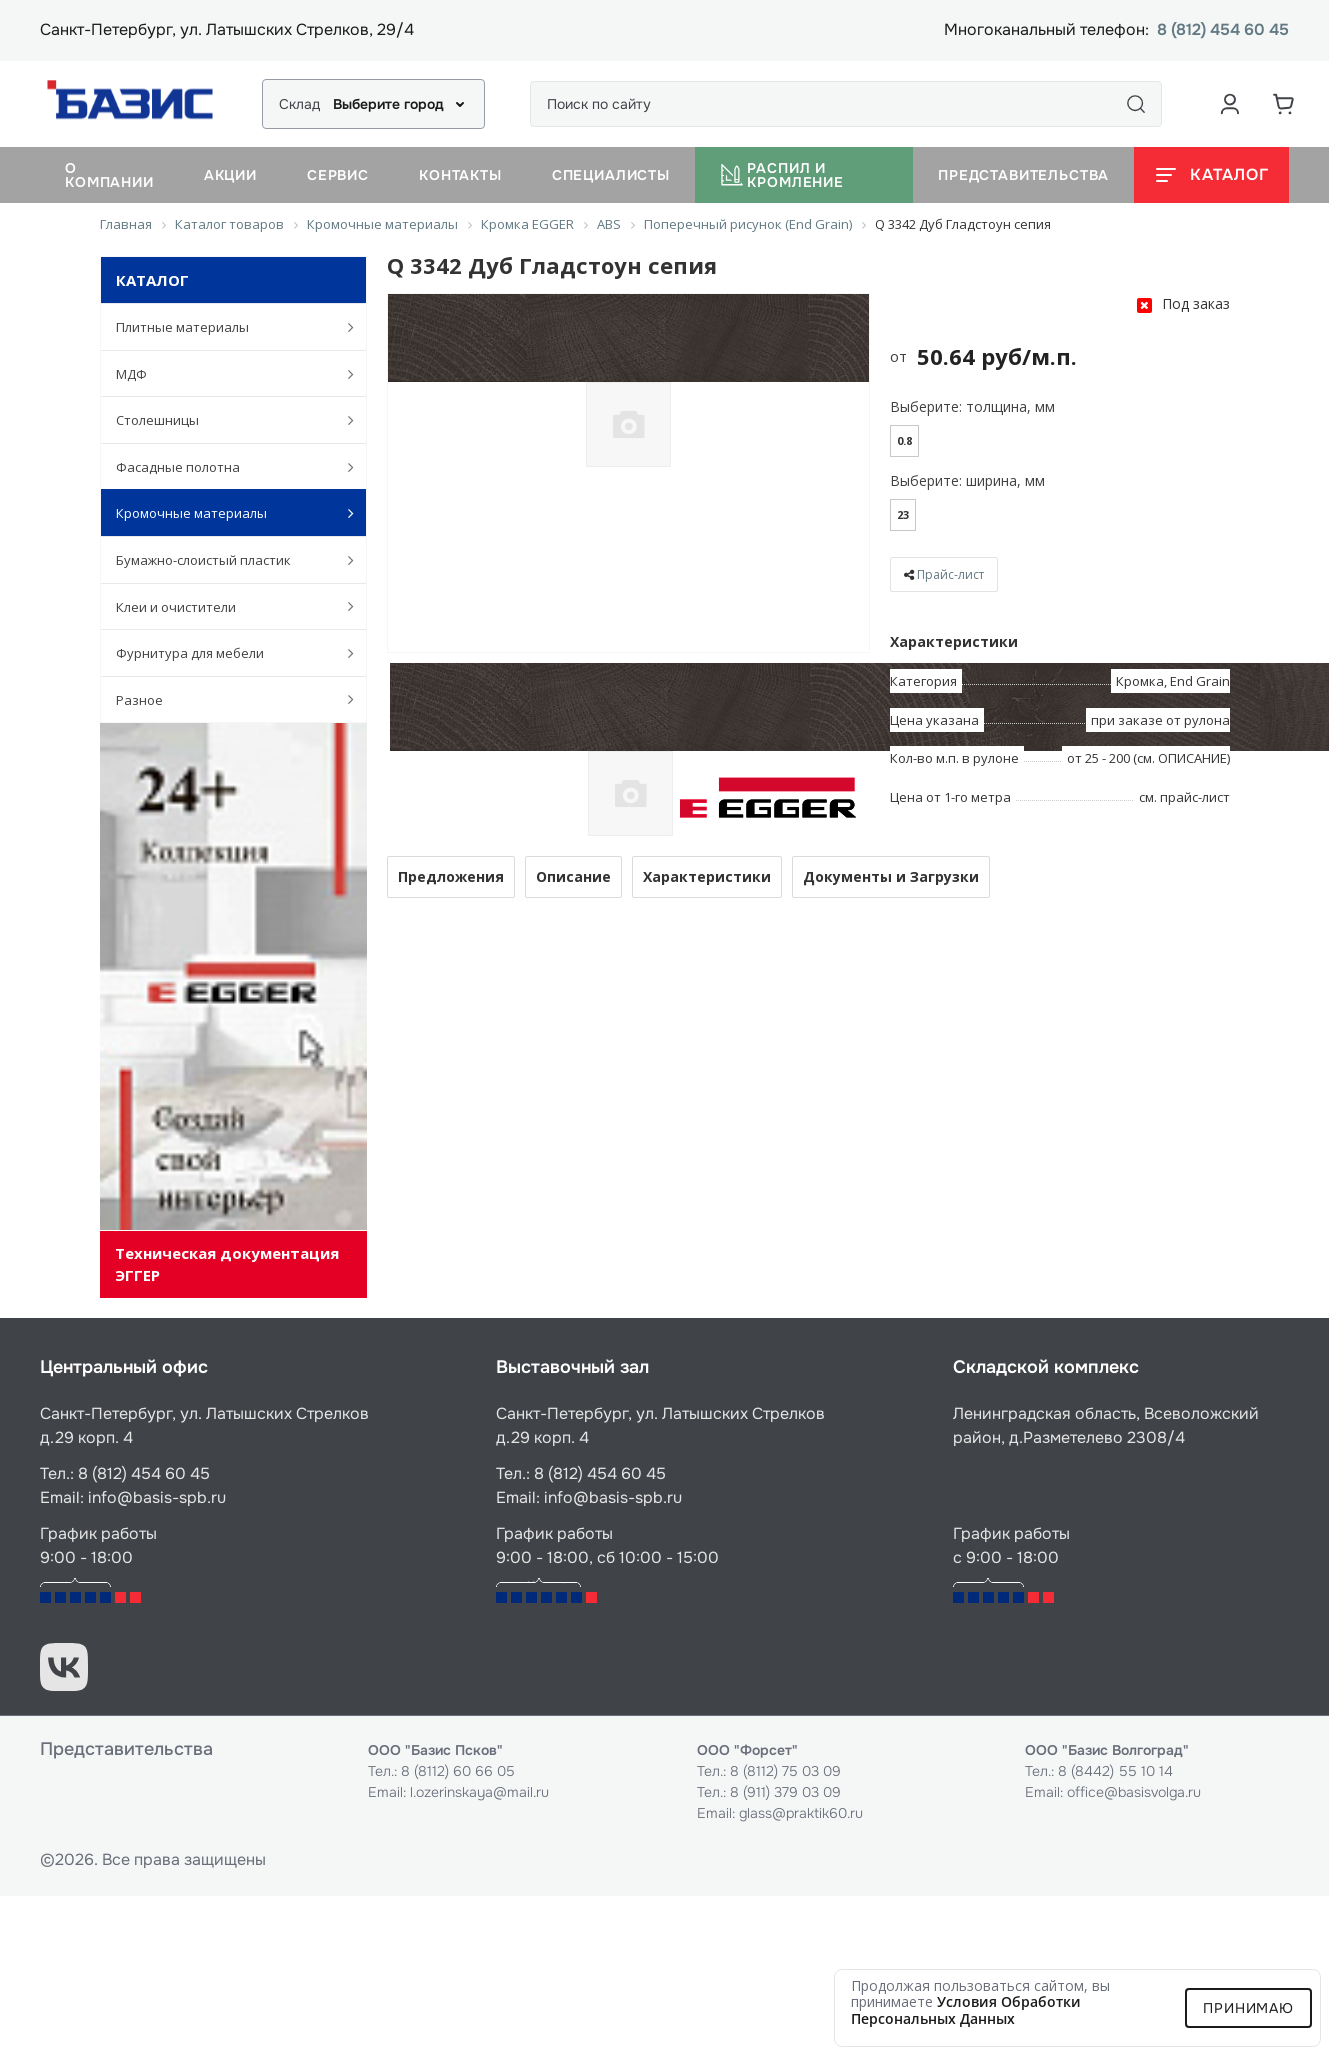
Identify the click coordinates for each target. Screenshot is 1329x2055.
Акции (230, 175)
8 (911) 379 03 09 (785, 1792)
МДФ (225, 374)
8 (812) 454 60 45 (1223, 30)
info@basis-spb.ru (157, 1497)
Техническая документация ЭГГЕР (227, 1263)
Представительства (1023, 175)
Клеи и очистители (225, 606)
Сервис (338, 175)
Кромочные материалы (225, 513)
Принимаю (1248, 2008)
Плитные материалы (225, 327)
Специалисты (611, 175)
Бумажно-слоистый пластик (225, 560)
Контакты (460, 175)
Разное (225, 699)
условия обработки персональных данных (966, 2010)
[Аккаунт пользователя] (1230, 104)
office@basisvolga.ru (1134, 1792)
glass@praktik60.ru (801, 1813)
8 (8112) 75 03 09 (785, 1771)
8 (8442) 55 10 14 (1115, 1771)
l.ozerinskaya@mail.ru (479, 1792)
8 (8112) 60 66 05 (458, 1771)
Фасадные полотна (225, 467)
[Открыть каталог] (1211, 175)
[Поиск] (1136, 104)
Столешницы (225, 420)
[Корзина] (1284, 104)
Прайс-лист (950, 574)
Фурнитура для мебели (225, 653)
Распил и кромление (782, 175)
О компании (109, 175)
